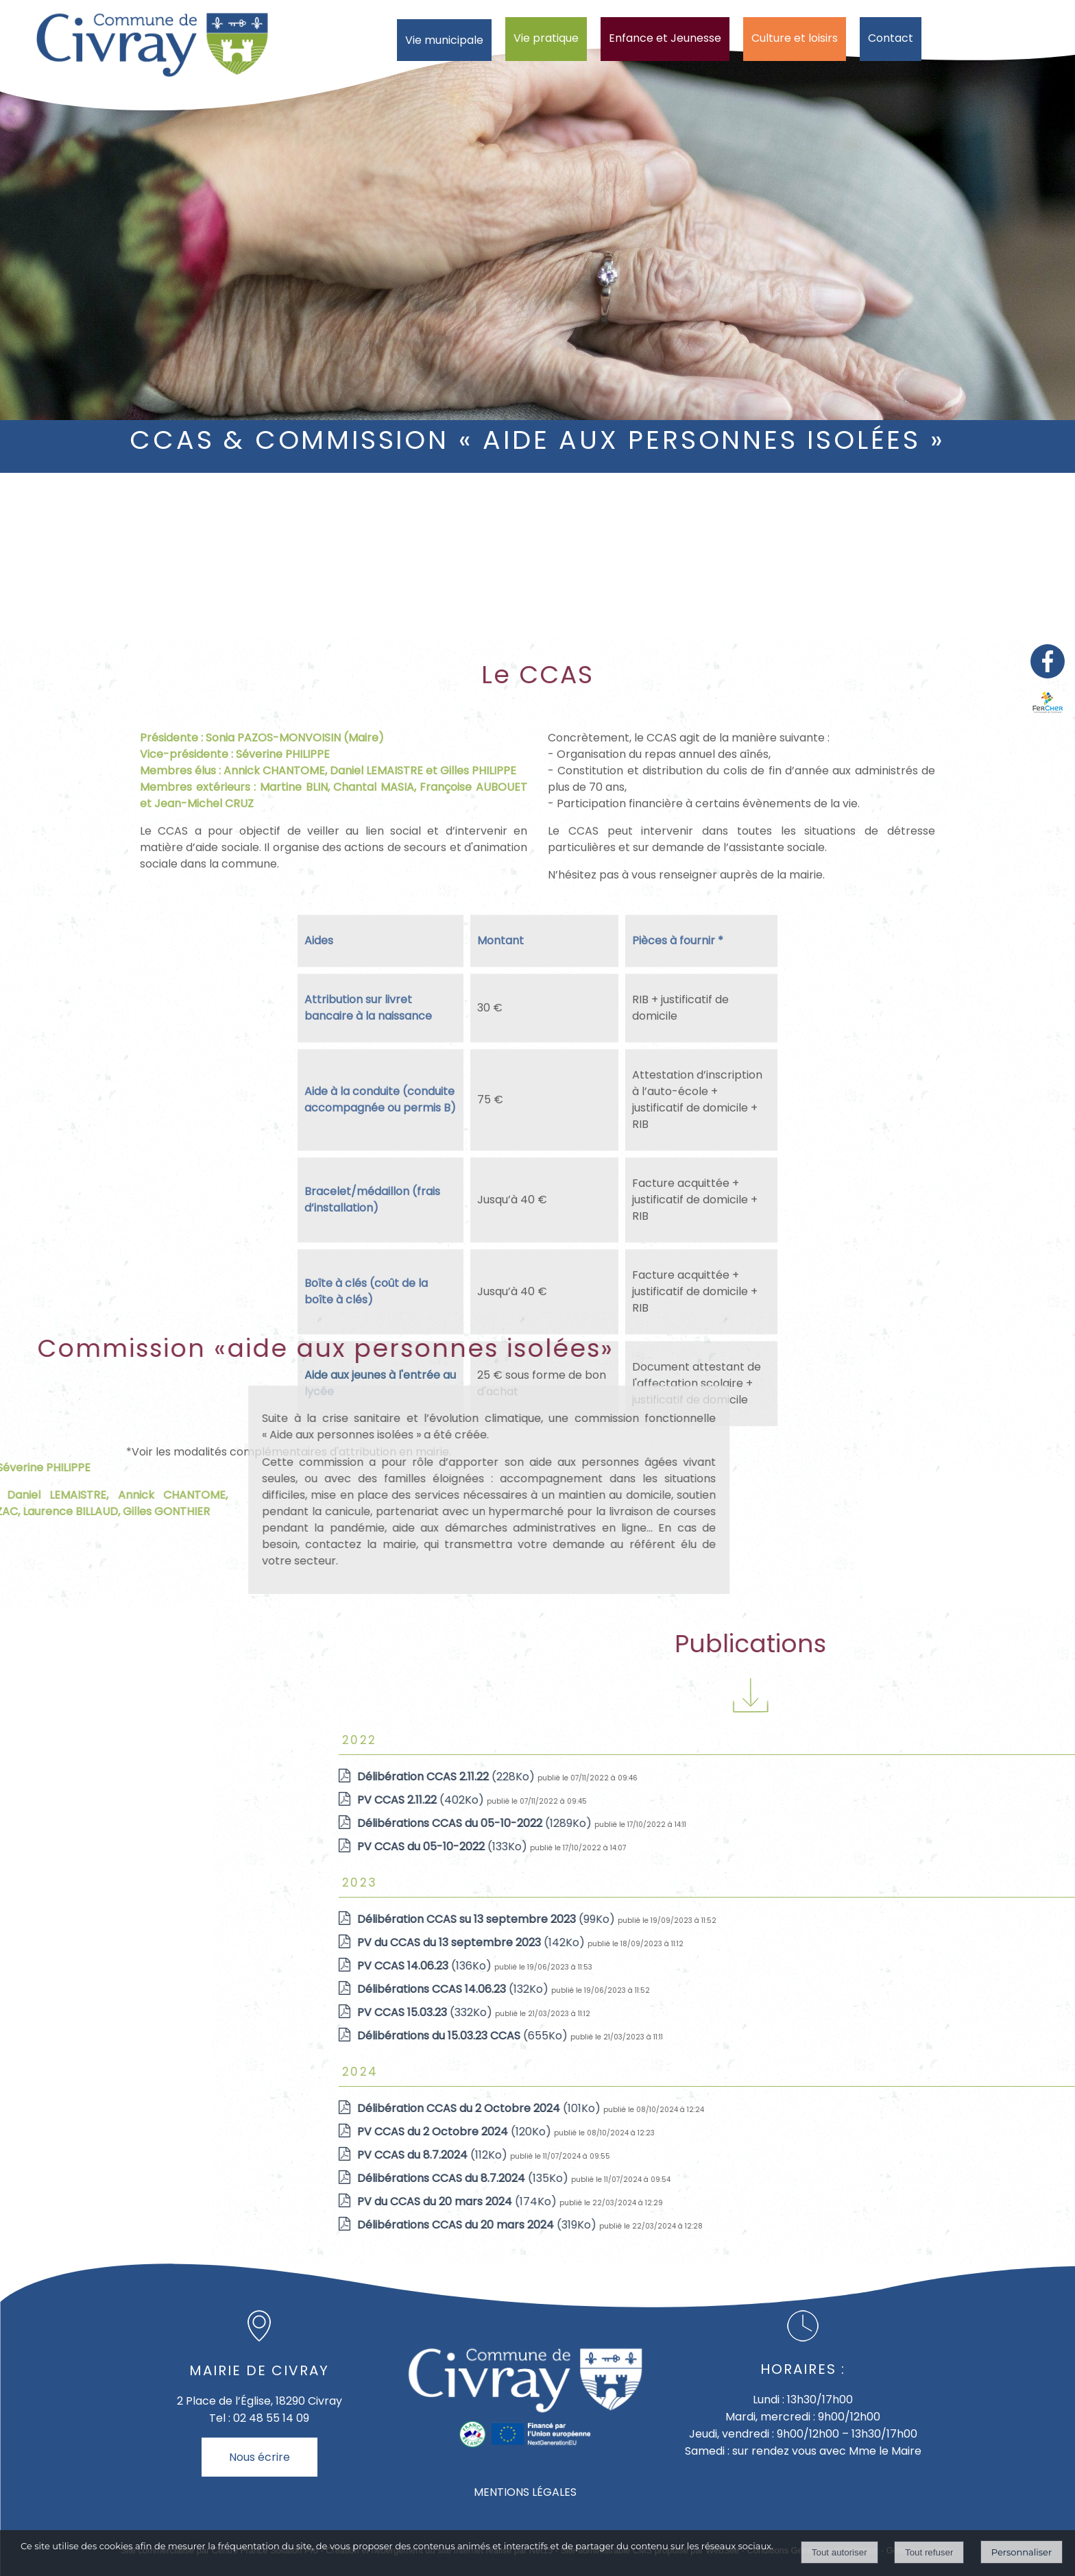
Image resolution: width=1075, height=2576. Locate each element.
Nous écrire (259, 2457)
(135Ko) (811, 2178)
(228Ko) (794, 1776)
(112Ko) (780, 2155)
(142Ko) (819, 1942)
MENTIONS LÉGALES (525, 2492)
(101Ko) (827, 2108)
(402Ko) (769, 1800)
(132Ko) (801, 1989)
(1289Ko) (822, 1823)
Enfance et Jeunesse (665, 38)
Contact (890, 38)
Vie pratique (546, 38)
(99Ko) (834, 1919)
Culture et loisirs (794, 38)
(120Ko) (802, 2131)
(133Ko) (790, 1846)
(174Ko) (805, 2201)
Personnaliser (1021, 2552)
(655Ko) (810, 2036)
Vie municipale (444, 40)
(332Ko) (773, 2012)
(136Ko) (772, 1966)
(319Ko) (825, 2225)
